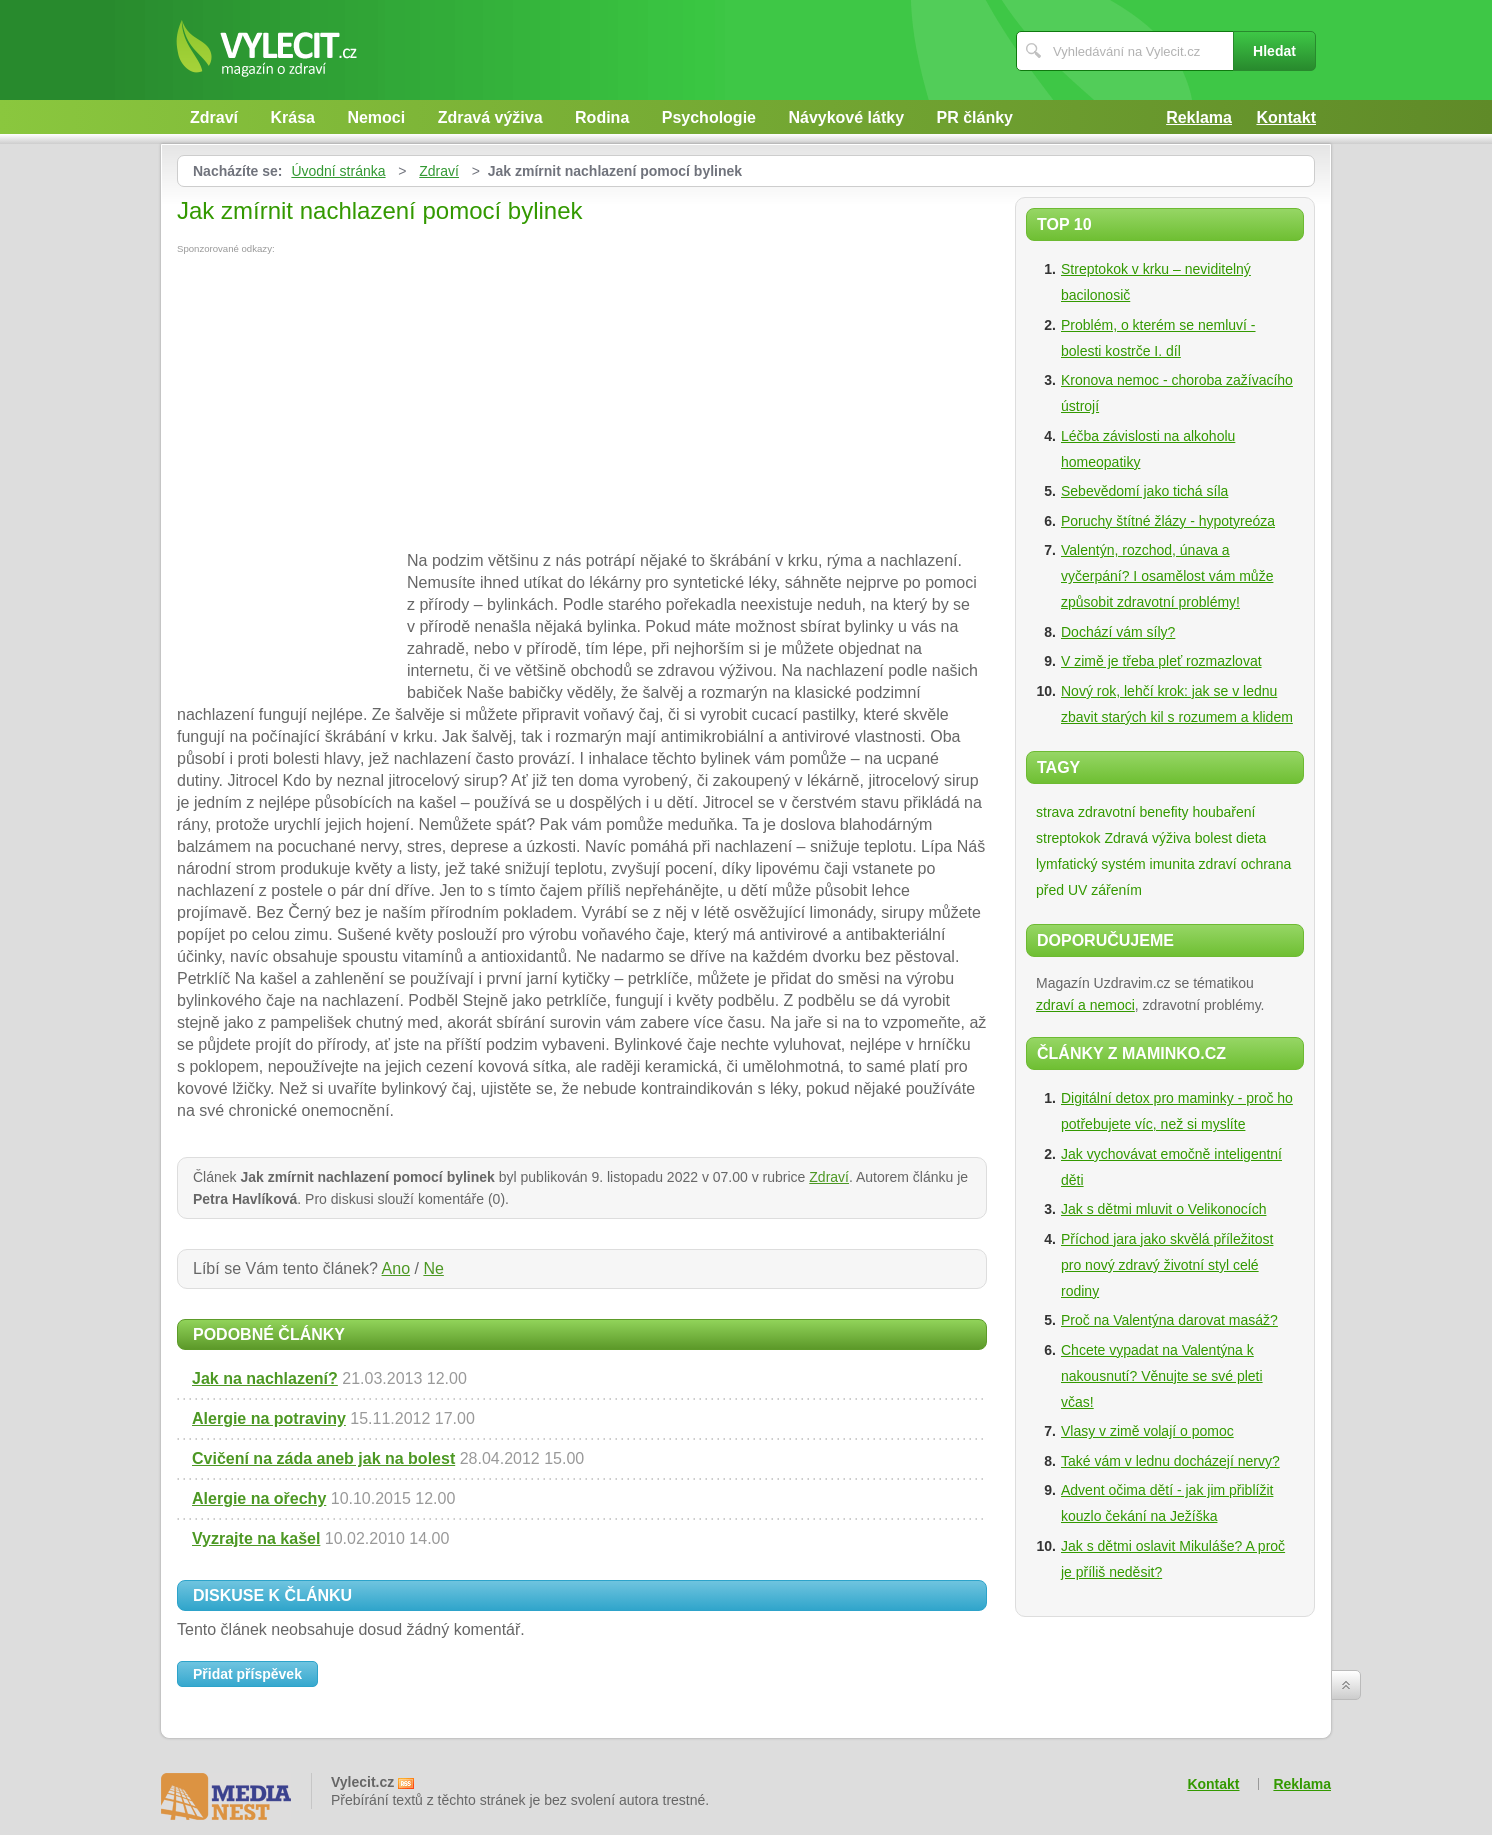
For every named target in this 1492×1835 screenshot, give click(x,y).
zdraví (1218, 864)
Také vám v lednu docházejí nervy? (1170, 1461)
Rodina (602, 117)
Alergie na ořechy (259, 1498)
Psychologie (709, 117)
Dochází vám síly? (1118, 632)
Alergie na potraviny (269, 1418)
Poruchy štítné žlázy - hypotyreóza (1168, 521)
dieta (1251, 838)
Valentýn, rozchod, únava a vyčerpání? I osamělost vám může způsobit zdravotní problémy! (1167, 576)
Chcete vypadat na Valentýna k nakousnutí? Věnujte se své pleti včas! (1162, 1376)
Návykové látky (846, 117)
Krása (292, 117)
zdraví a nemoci (1085, 1005)
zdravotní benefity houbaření (1166, 812)
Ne (433, 1268)
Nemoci (376, 117)
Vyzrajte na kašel (256, 1538)
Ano (396, 1268)
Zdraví (214, 117)
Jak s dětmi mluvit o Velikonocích (1163, 1209)
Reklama (1199, 117)
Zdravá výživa (490, 117)
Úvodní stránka (338, 171)
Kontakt (1286, 117)
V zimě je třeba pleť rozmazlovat (1161, 661)
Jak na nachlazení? (265, 1378)
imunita (1172, 864)
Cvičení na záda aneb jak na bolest (323, 1458)
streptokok (1068, 838)
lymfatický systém (1091, 864)
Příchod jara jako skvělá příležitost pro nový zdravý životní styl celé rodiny (1167, 1265)
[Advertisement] (345, 404)
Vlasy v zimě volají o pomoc (1147, 1431)
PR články (975, 117)
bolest (1213, 838)
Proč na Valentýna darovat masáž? (1169, 1320)
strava (1055, 812)
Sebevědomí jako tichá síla (1144, 491)
